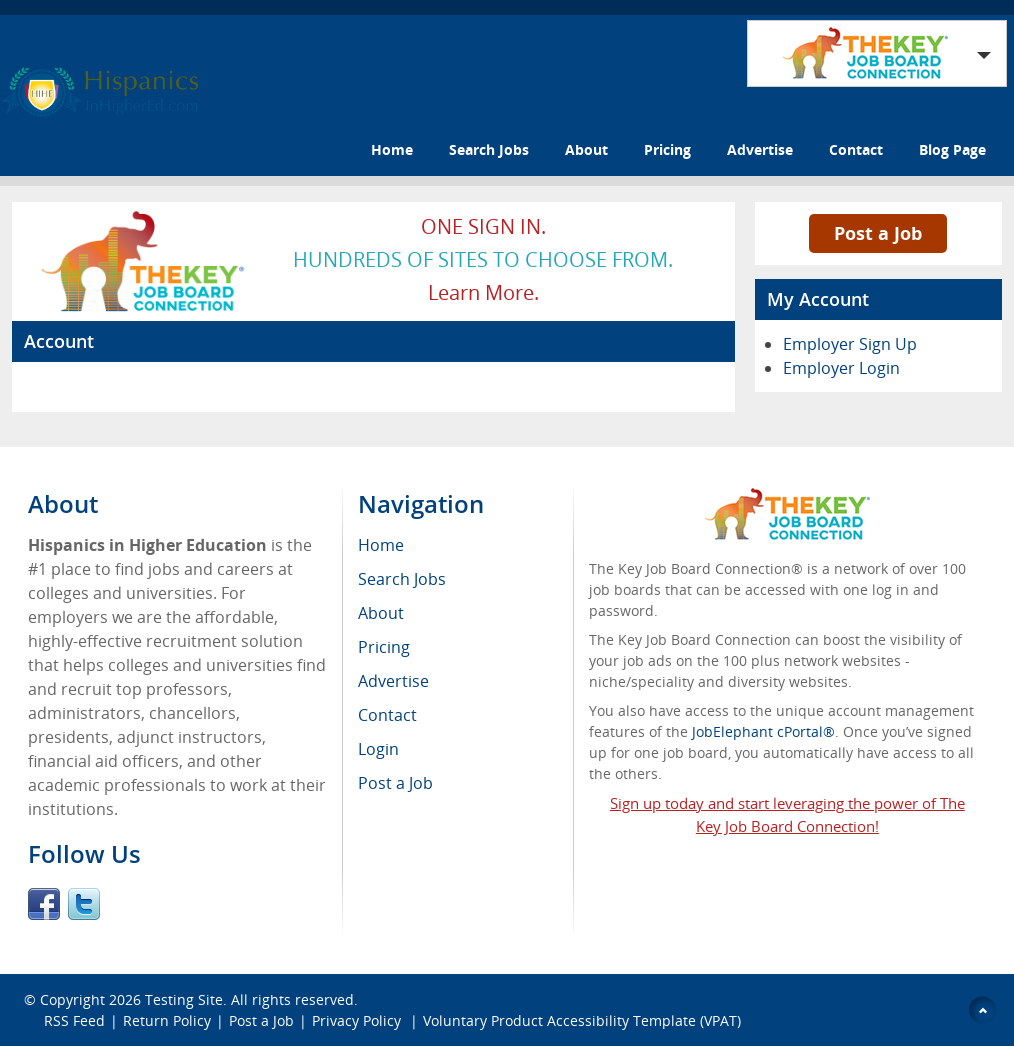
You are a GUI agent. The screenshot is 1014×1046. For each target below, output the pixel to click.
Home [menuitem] (381, 545)
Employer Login (841, 368)
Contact (856, 149)
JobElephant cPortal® (763, 731)
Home (392, 149)
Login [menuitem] (378, 749)
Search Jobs (489, 149)
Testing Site (184, 999)
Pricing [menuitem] (384, 647)
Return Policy (167, 1020)
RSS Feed (74, 1020)
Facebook (44, 904)
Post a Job (878, 233)
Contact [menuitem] (387, 715)
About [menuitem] (381, 613)
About (586, 149)
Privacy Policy (358, 1020)
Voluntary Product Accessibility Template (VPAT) (582, 1020)
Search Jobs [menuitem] (402, 579)
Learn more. (483, 292)
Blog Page (952, 149)
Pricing (667, 149)
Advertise (760, 149)
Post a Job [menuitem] (395, 783)
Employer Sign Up (850, 344)
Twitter (84, 904)
